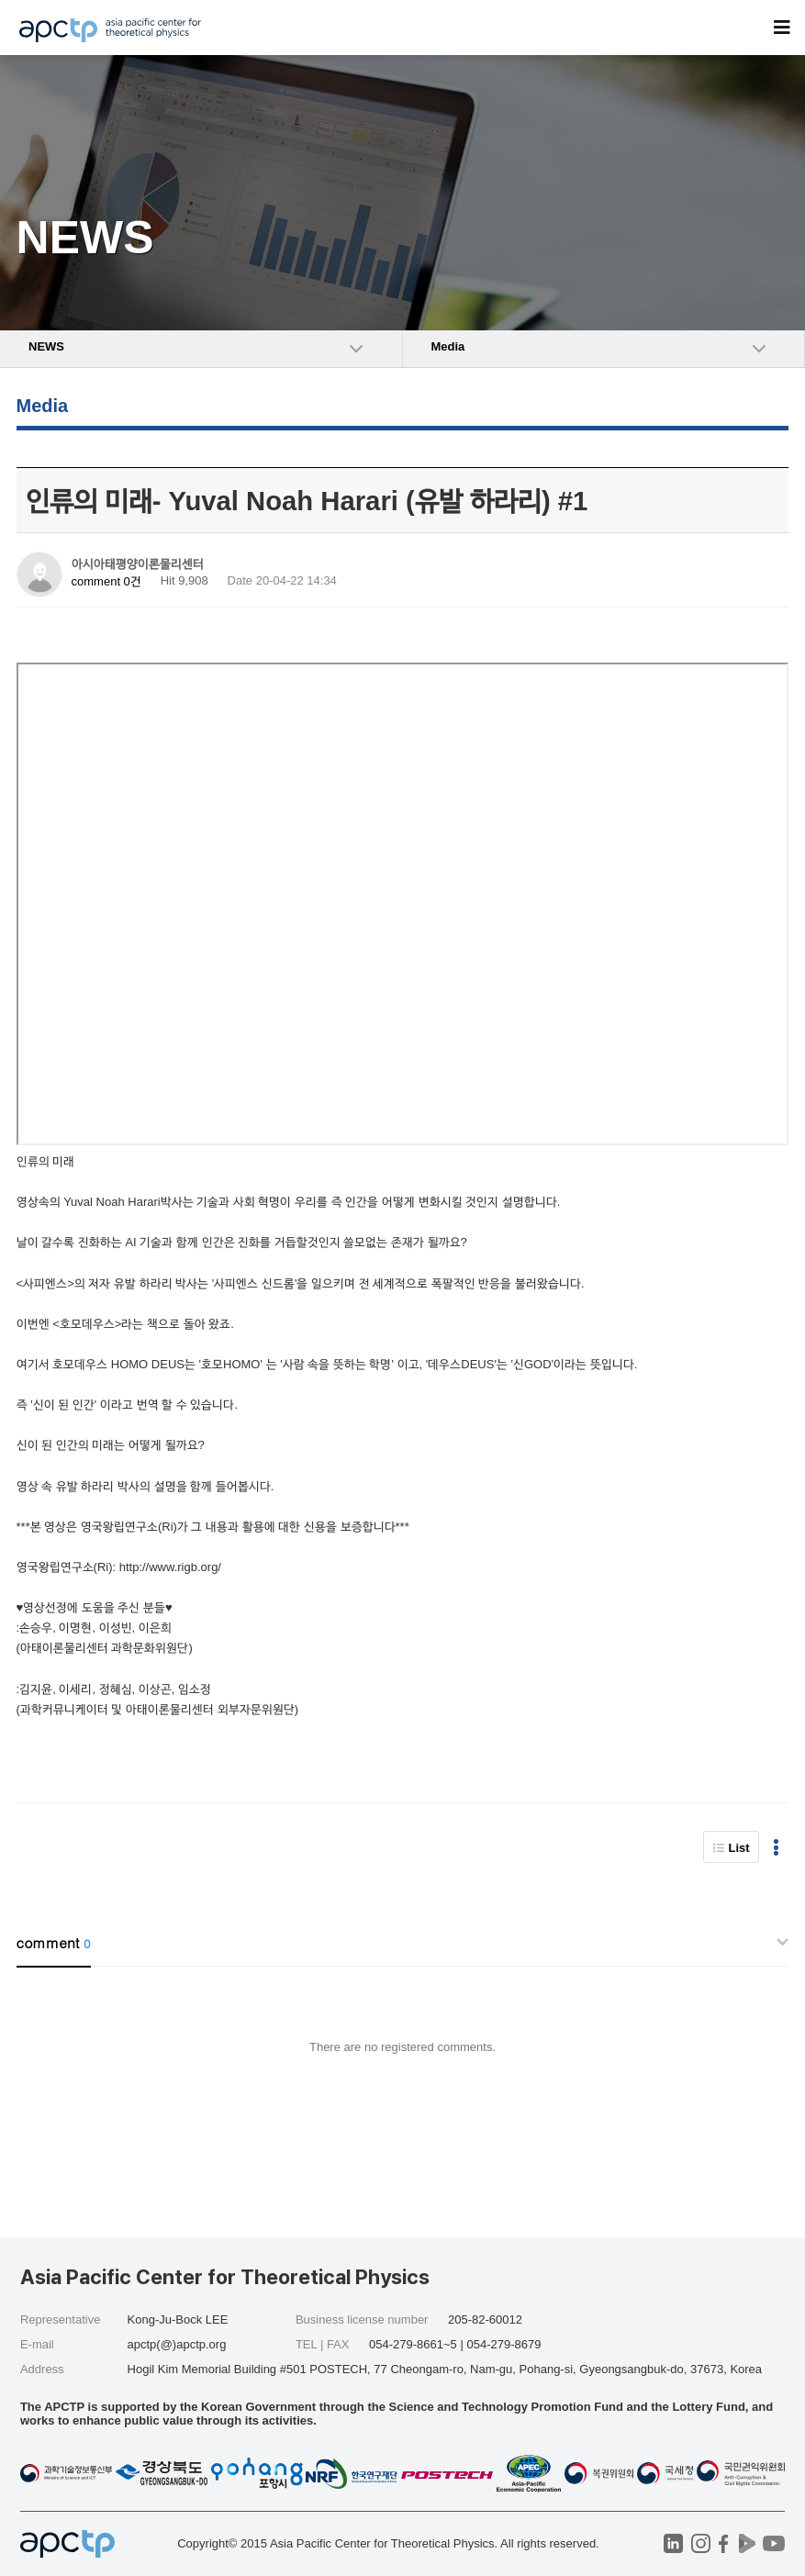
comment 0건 (106, 581)
